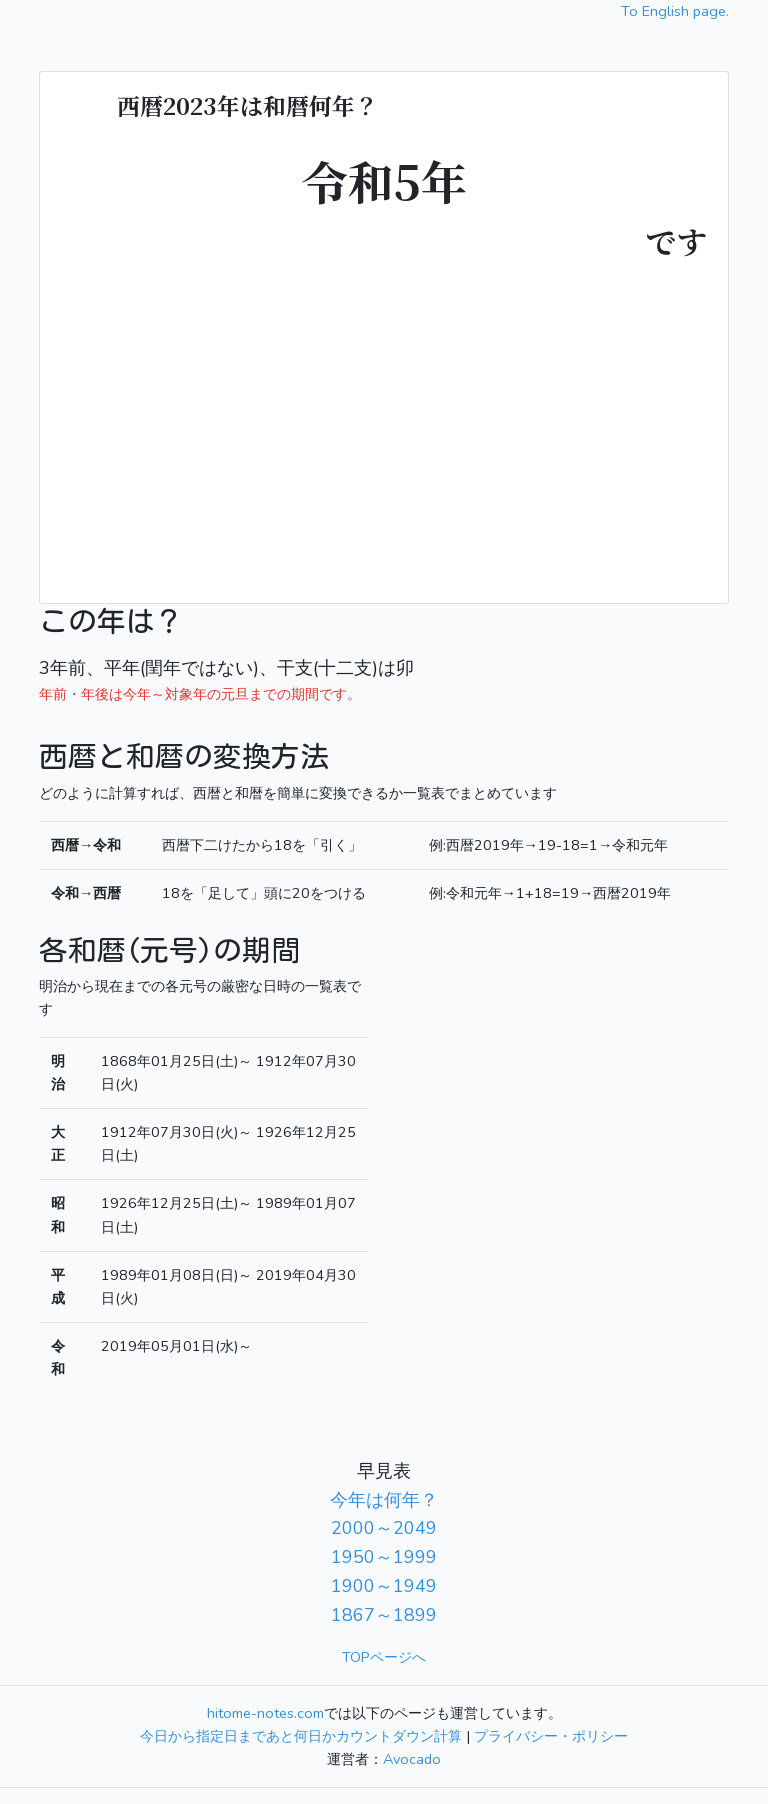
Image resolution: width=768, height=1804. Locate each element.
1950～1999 (384, 1557)
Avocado (412, 1759)
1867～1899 (384, 1615)
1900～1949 (384, 1586)
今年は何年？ (384, 1500)
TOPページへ (384, 1657)
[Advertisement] (384, 417)
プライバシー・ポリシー (551, 1736)
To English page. (675, 11)
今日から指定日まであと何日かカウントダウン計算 (301, 1736)
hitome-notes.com (265, 1713)
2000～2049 (384, 1528)
